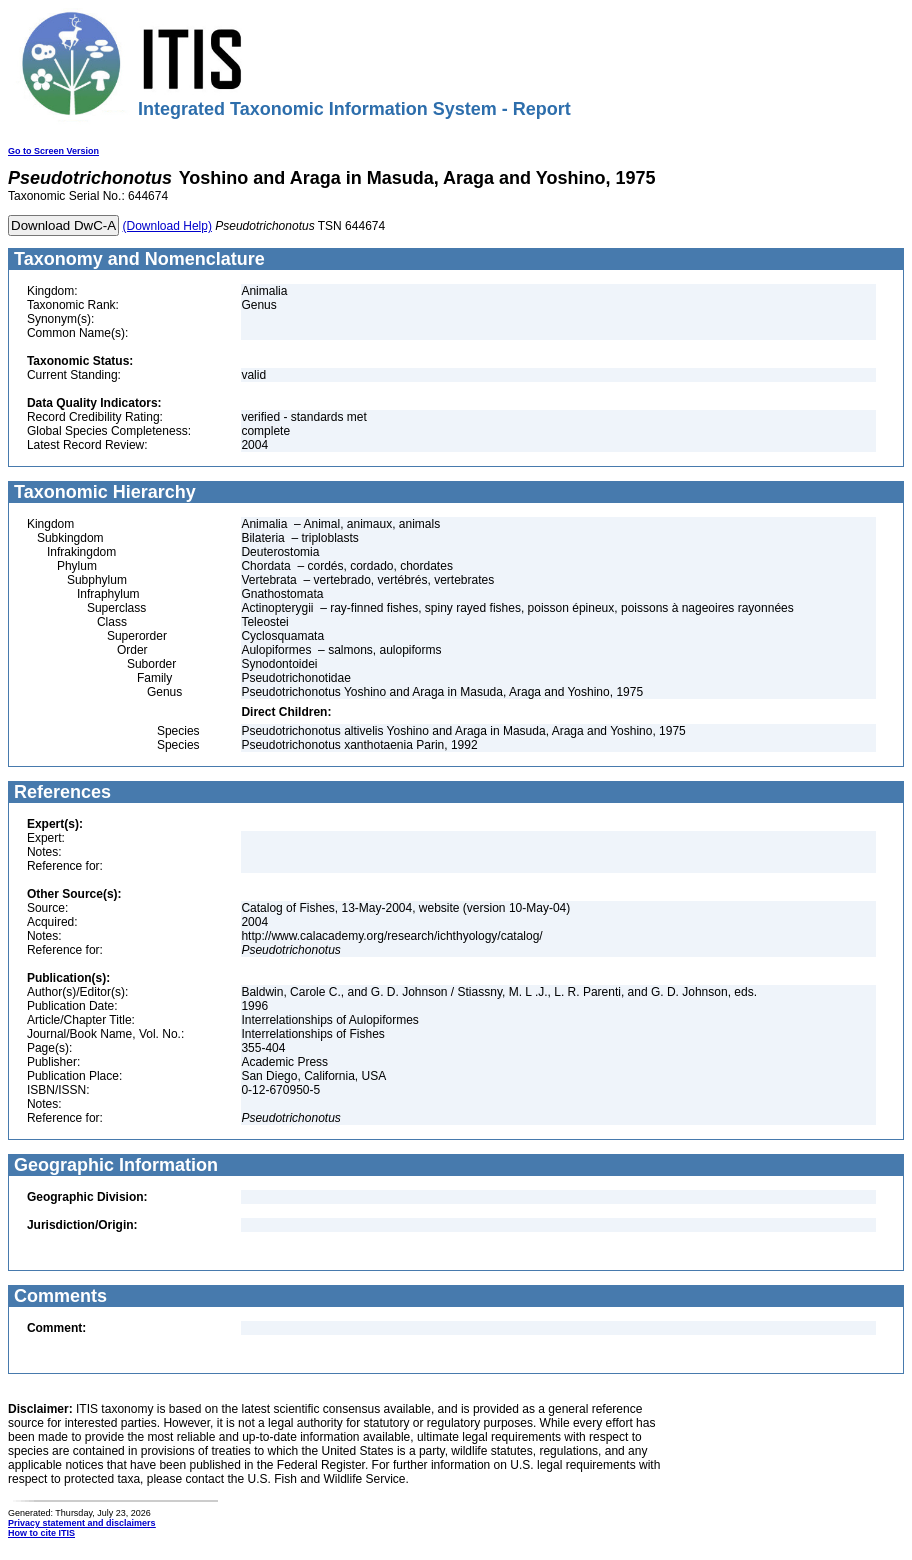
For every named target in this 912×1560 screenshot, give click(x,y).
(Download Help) (167, 226)
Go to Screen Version (53, 151)
